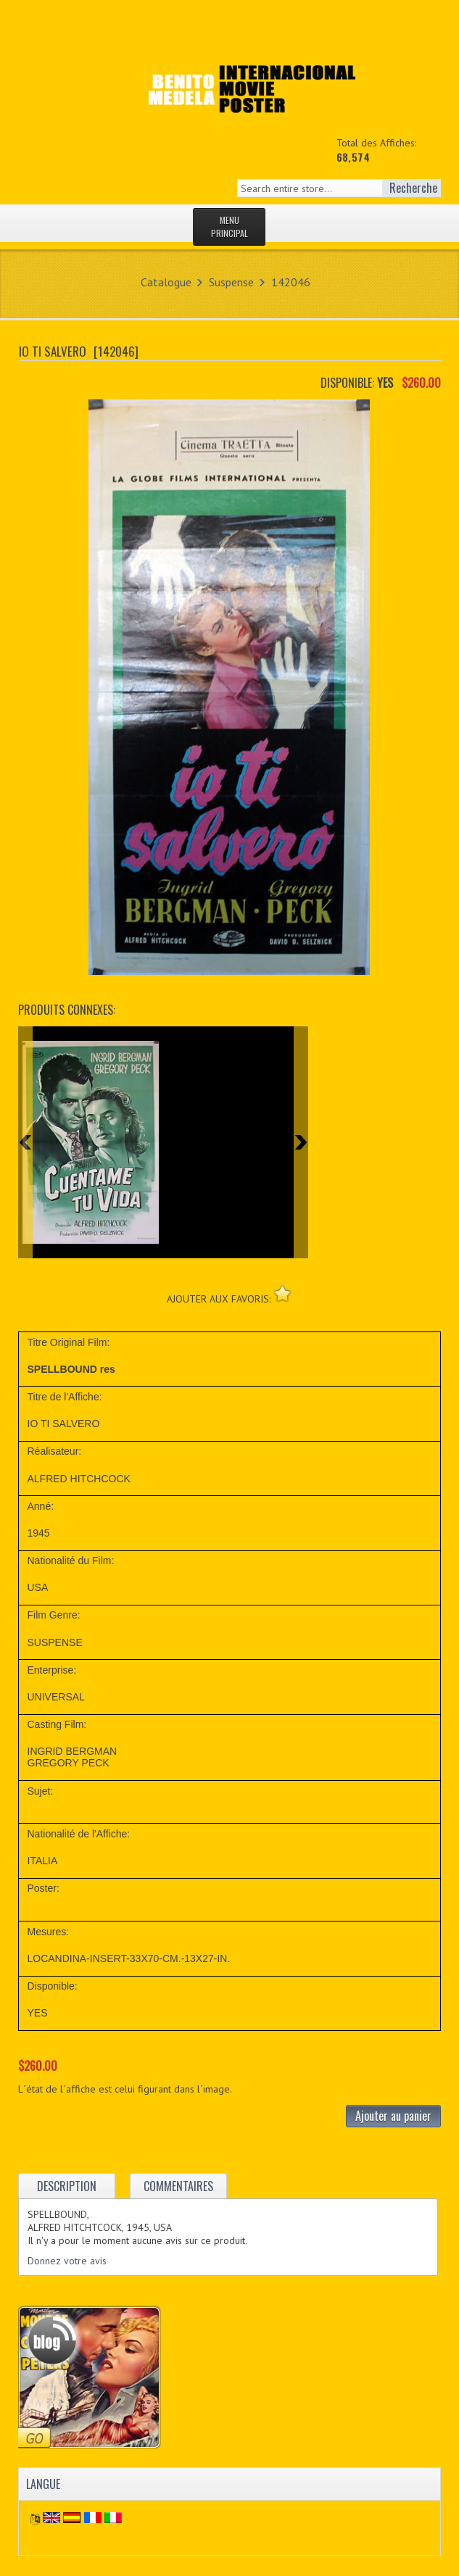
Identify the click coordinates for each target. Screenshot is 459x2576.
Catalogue (166, 282)
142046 (290, 282)
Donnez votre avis (67, 2260)
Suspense (231, 282)
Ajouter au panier (393, 2115)
